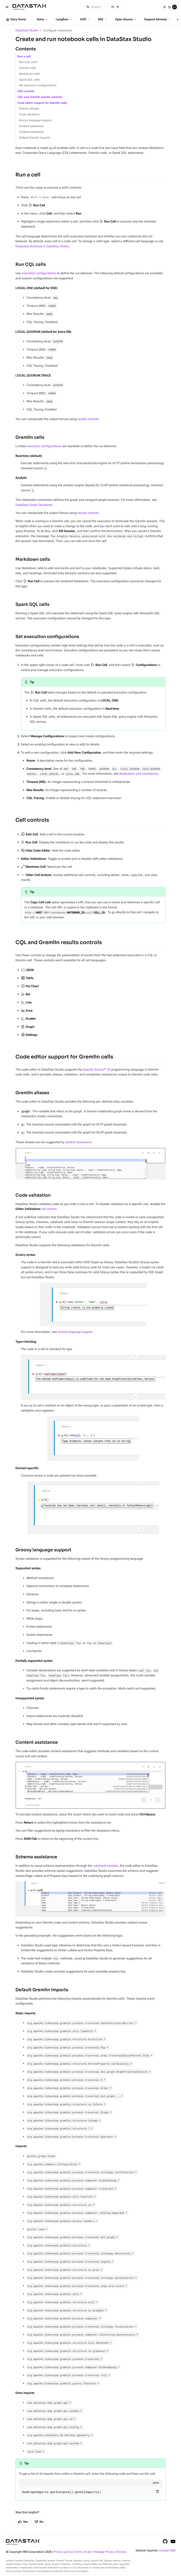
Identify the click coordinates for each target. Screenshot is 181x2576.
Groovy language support (35, 120)
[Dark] (169, 7)
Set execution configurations (37, 85)
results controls (88, 419)
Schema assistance (31, 132)
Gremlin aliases (29, 108)
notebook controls (105, 1865)
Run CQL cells (28, 62)
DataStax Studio (26, 30)
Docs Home (16, 19)
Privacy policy (63, 2552)
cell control (48, 1209)
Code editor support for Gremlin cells (42, 103)
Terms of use (82, 2552)
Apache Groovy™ (95, 1069)
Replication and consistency (138, 773)
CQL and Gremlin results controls (39, 97)
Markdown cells (29, 74)
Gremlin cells (27, 68)
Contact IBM (167, 2550)
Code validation (29, 114)
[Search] (103, 7)
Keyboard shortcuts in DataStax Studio (42, 246)
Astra (42, 19)
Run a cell (24, 56)
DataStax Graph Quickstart (33, 505)
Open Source (126, 19)
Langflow (64, 19)
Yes (23, 2521)
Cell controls (25, 91)
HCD (85, 19)
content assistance (78, 1142)
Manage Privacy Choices (110, 2552)
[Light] (164, 7)
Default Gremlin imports (34, 137)
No (38, 2521)
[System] (174, 7)
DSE (103, 19)
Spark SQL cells (29, 79)
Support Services (157, 19)
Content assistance (31, 126)
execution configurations (39, 273)
